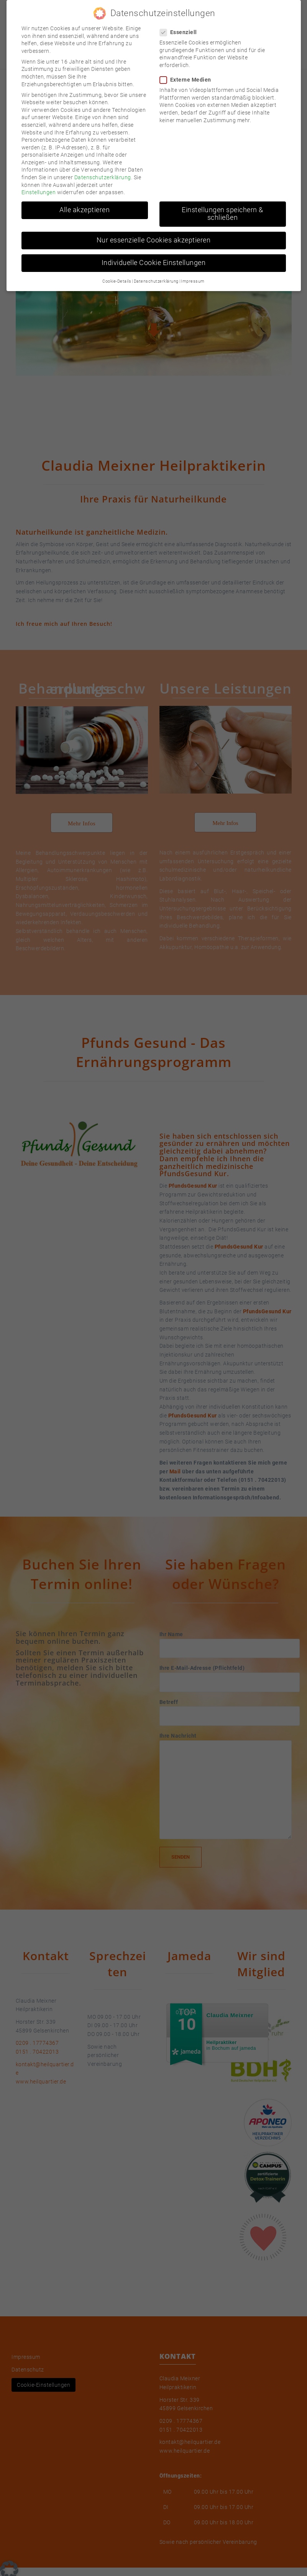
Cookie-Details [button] (116, 281)
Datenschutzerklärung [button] (156, 281)
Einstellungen (38, 192)
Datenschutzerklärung (102, 177)
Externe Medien (187, 79)
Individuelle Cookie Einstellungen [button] (154, 263)
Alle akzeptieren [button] (84, 210)
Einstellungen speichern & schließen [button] (222, 213)
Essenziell (180, 32)
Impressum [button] (193, 281)
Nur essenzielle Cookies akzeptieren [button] (154, 240)
